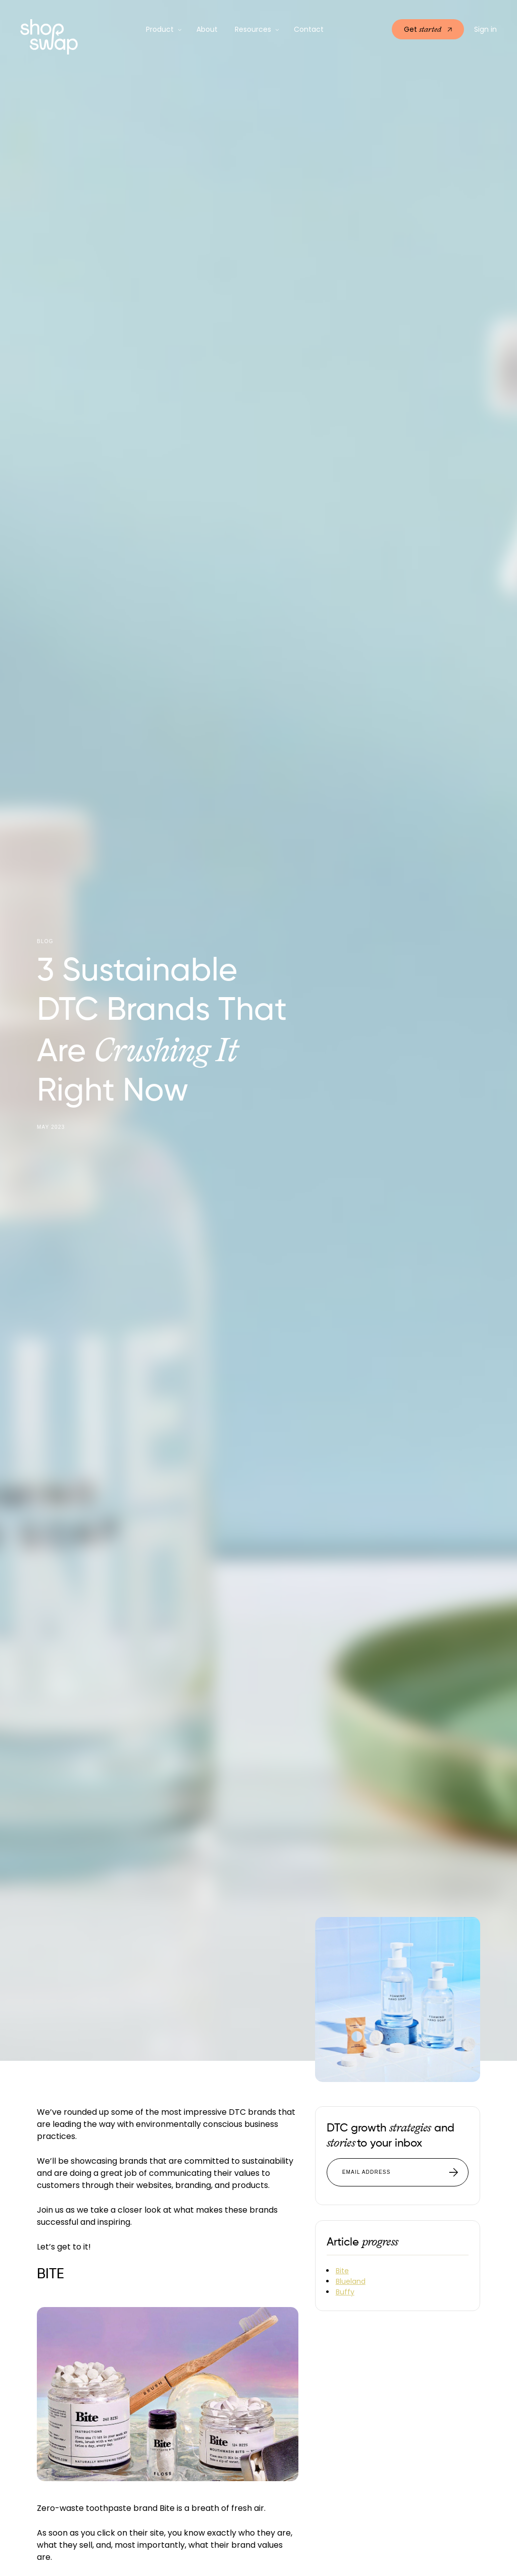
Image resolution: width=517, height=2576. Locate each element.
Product (160, 29)
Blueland (351, 2281)
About (207, 29)
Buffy (345, 2292)
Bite (342, 2271)
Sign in (485, 29)
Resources (253, 29)
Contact (309, 29)
